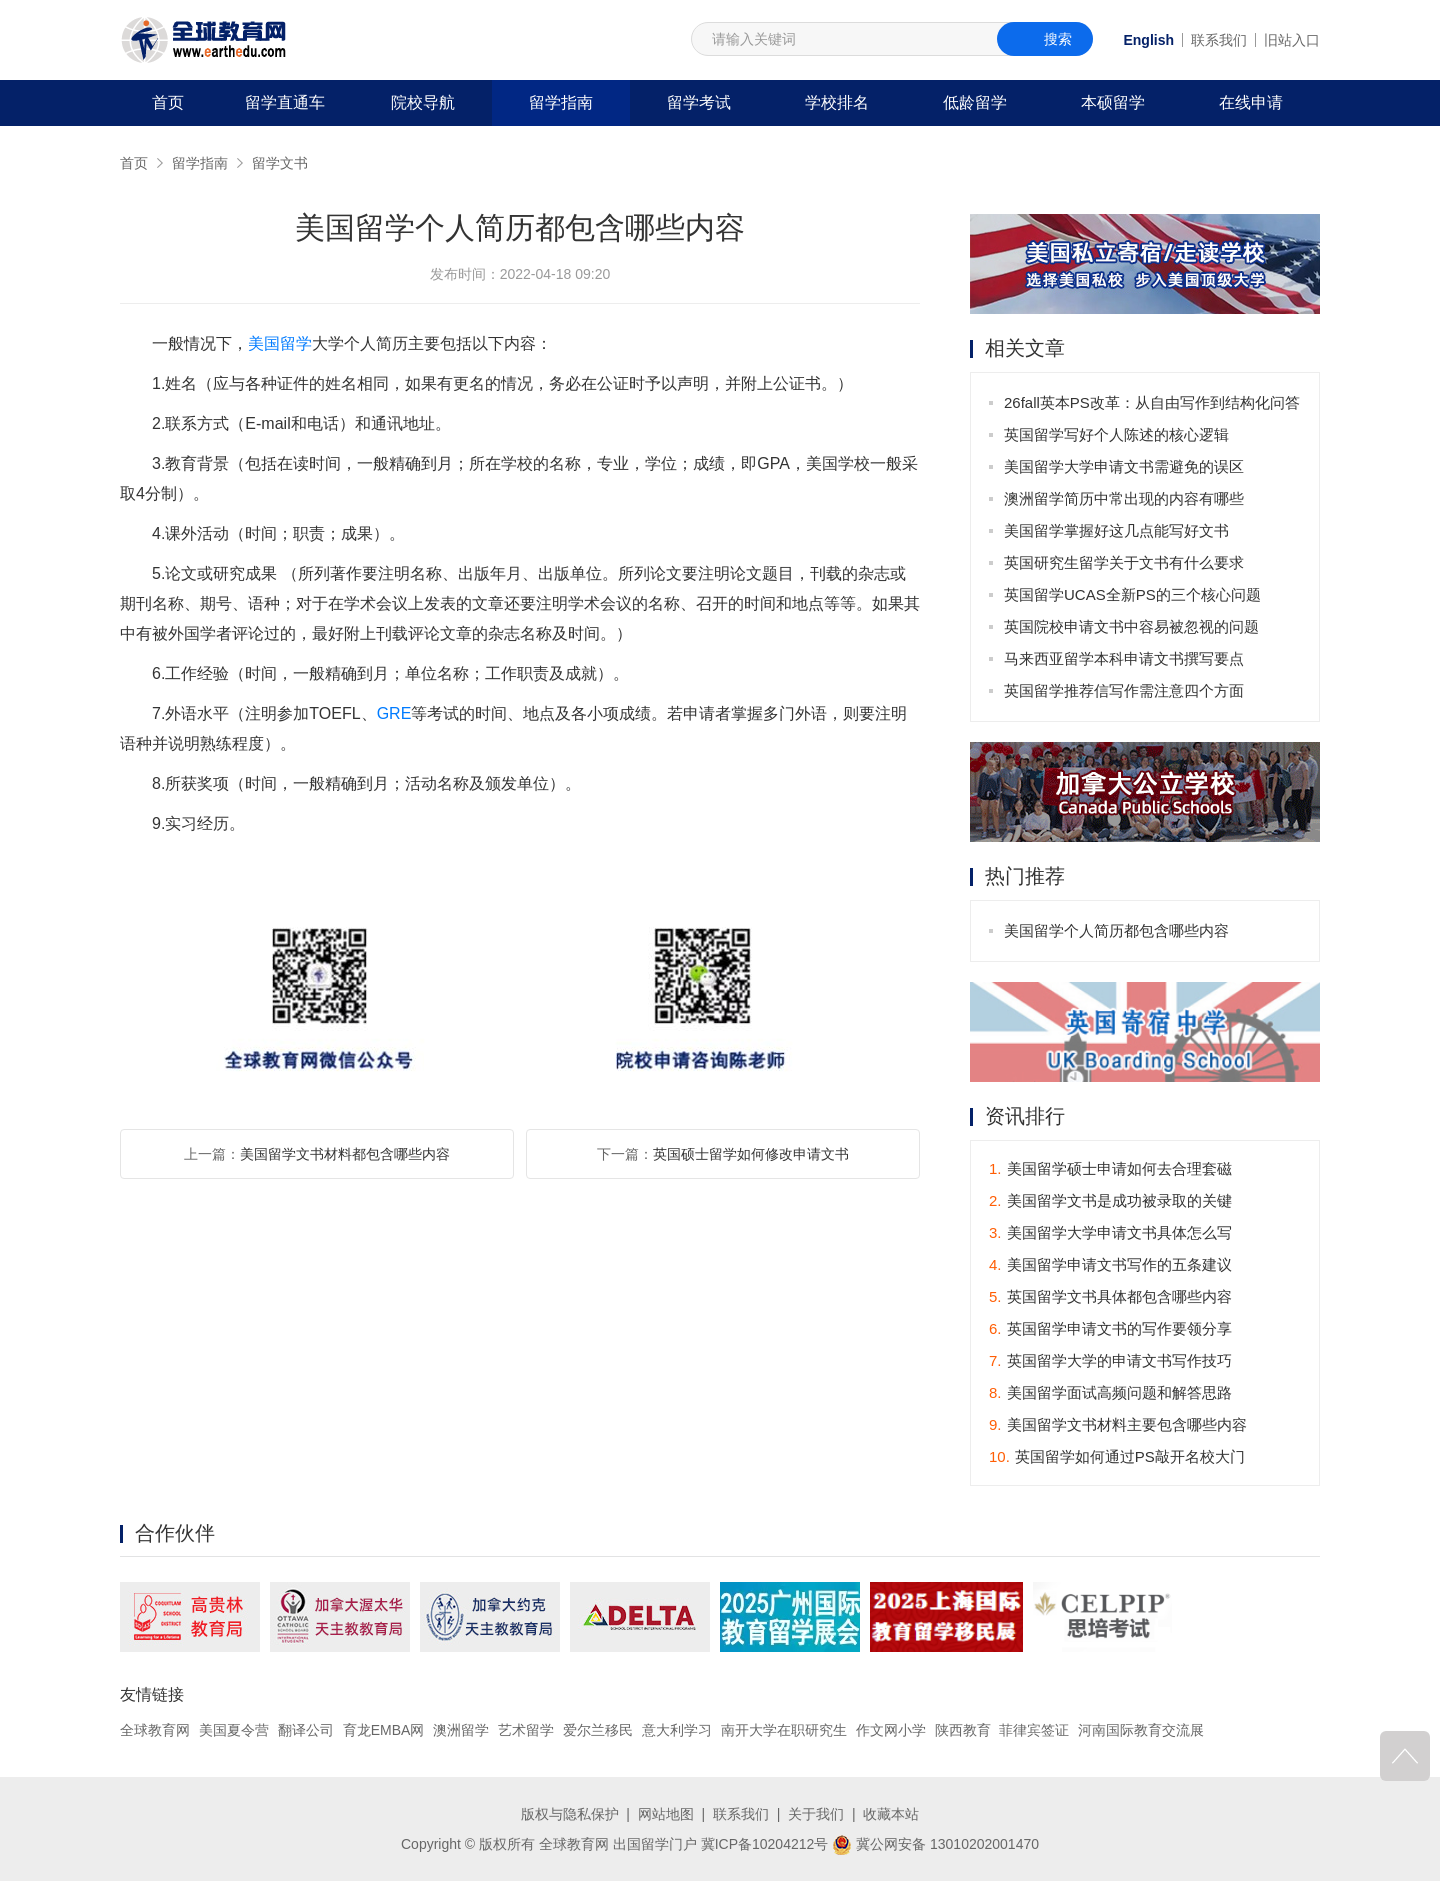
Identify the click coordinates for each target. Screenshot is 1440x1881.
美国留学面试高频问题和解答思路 (1110, 1392)
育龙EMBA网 (384, 1730)
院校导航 (423, 102)
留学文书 (280, 163)
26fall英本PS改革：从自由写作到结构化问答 (1152, 402)
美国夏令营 (234, 1730)
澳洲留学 (461, 1730)
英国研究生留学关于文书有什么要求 (1124, 562)
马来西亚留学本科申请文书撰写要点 (1124, 658)
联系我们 (1219, 40)
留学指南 (561, 102)
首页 (168, 102)
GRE (394, 713)
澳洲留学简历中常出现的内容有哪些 (1124, 498)
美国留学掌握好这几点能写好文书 (1116, 530)
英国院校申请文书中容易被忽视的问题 (1131, 626)
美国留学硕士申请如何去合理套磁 (1110, 1168)
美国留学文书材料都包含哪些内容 (345, 1154)
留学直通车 (285, 102)
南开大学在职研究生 (784, 1730)
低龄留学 (975, 102)
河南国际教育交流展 (1141, 1730)
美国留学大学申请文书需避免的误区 (1124, 466)
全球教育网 (155, 1730)
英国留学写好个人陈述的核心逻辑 (1116, 434)
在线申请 (1251, 102)
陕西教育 (963, 1730)
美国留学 (280, 343)
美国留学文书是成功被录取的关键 (1110, 1200)
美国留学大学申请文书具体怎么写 (1110, 1232)
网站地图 (666, 1814)
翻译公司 (306, 1730)
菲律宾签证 (1034, 1730)
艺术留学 (526, 1730)
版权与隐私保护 (570, 1814)
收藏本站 (891, 1814)
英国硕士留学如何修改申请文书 (751, 1154)
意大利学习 (677, 1730)
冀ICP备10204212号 (765, 1844)
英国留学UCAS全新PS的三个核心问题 (1132, 594)
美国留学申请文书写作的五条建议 (1110, 1264)
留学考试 (699, 102)
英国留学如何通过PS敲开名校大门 (1117, 1456)
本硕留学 (1113, 102)
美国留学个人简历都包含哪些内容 (1116, 930)
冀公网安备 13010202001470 (935, 1844)
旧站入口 (1292, 40)
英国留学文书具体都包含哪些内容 (1110, 1296)
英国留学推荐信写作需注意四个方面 (1124, 690)
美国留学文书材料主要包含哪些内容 (1118, 1424)
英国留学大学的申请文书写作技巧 (1110, 1360)
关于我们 (816, 1814)
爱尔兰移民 (598, 1730)
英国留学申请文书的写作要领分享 (1110, 1328)
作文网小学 (891, 1730)
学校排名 (837, 102)
